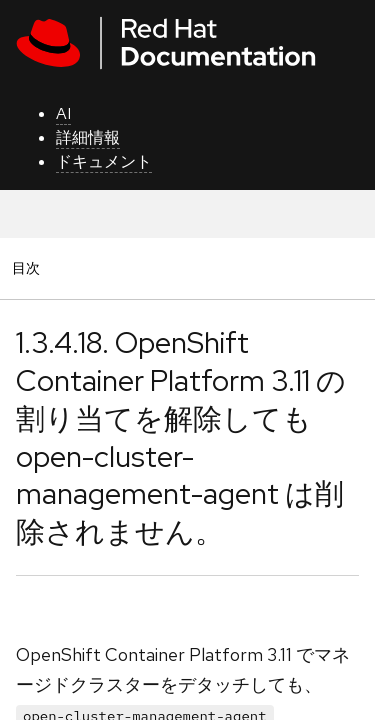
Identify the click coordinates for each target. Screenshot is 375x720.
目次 (29, 267)
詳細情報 (88, 137)
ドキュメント (104, 161)
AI (63, 113)
